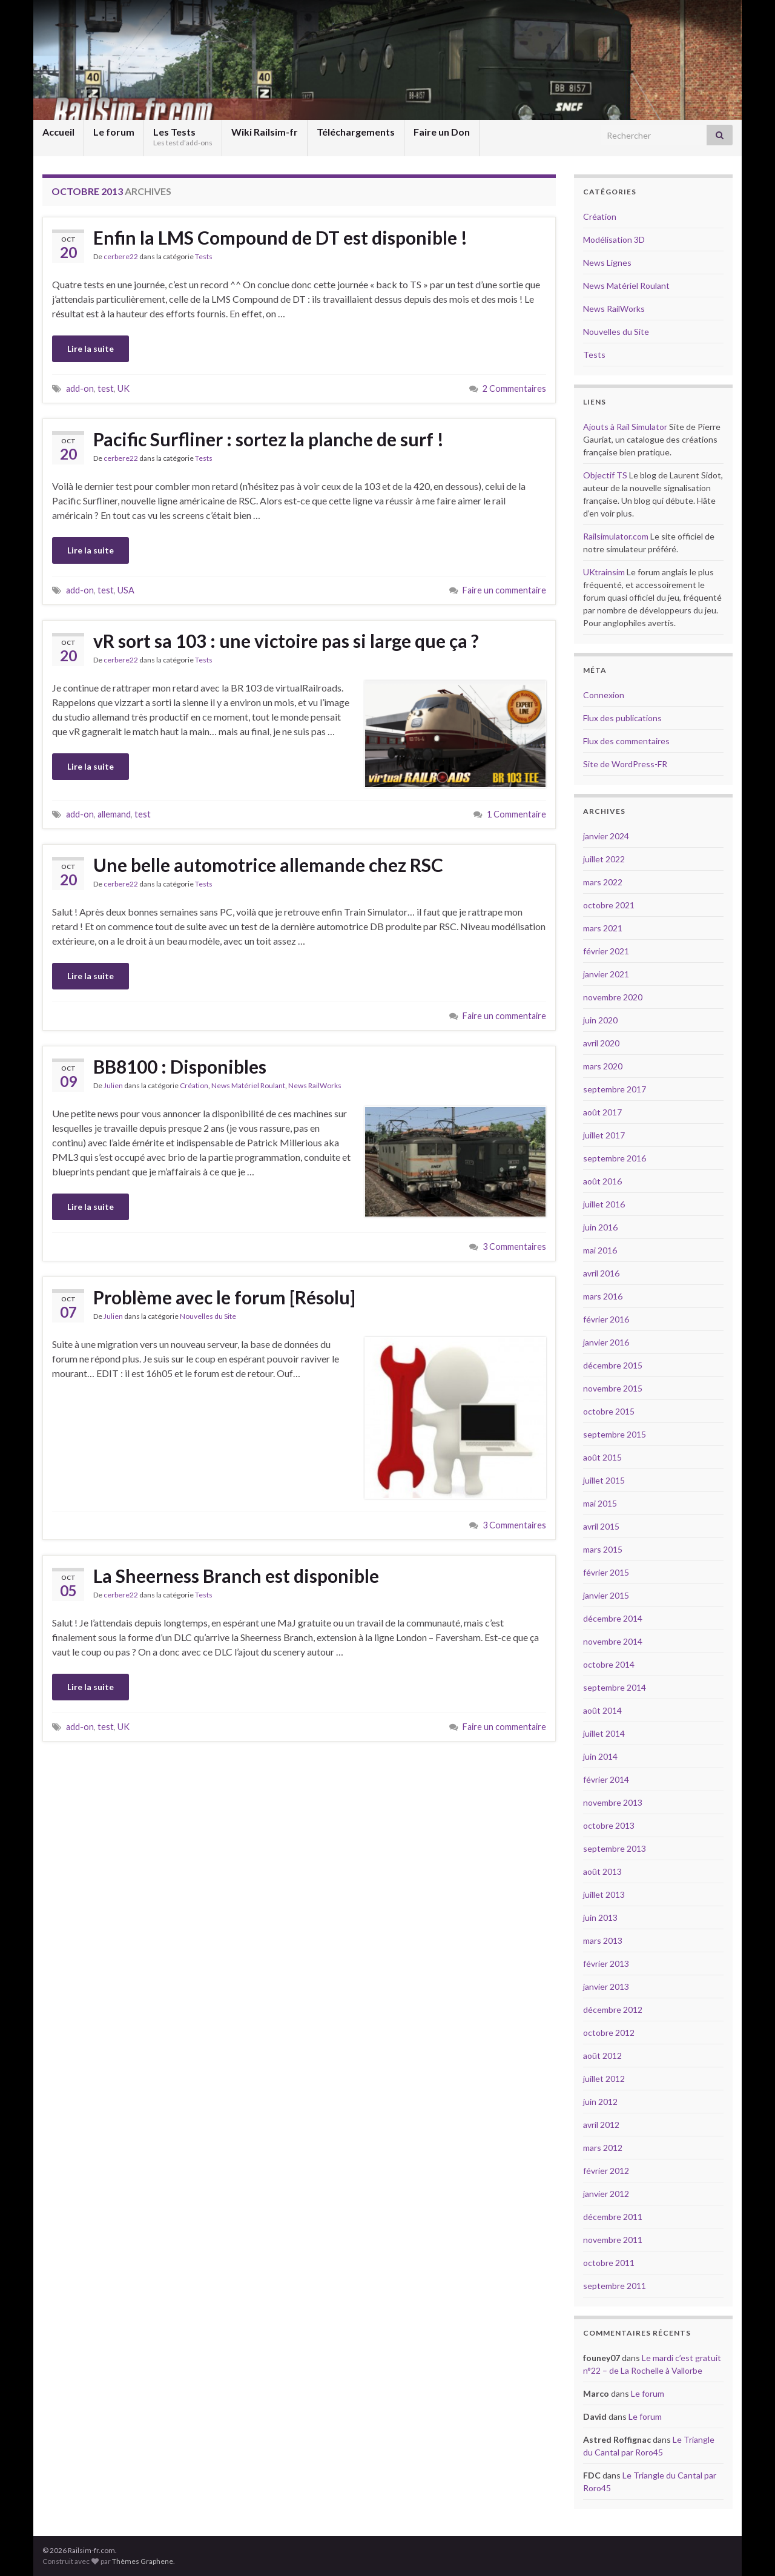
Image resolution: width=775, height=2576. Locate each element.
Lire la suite (90, 348)
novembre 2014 (612, 1641)
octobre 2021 (609, 905)
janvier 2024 (606, 836)
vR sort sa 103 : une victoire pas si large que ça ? (286, 641)
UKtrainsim (604, 572)
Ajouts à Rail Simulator (625, 426)
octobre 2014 (609, 1664)
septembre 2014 (614, 1687)
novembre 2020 (612, 997)
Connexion (603, 695)
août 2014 (602, 1710)
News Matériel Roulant (248, 1085)
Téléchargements (356, 131)
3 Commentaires (514, 1246)
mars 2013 (602, 1940)
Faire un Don (442, 131)
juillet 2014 (604, 1733)
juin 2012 (600, 2101)
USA (125, 590)
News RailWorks (314, 1085)
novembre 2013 (612, 1802)
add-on (80, 388)
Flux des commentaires (626, 741)
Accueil (58, 131)
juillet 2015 (604, 1480)
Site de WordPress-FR (625, 764)
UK (123, 388)
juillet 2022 (604, 859)
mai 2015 (600, 1503)
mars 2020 (602, 1066)
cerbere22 (121, 256)
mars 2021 (602, 928)
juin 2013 (600, 1917)
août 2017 (602, 1112)
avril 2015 (601, 1526)
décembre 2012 (612, 2009)
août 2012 (602, 2055)
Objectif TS (605, 475)
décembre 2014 (612, 1618)
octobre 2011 (609, 2262)
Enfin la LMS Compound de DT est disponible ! (280, 237)
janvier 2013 (606, 1986)
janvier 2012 (606, 2193)
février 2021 (606, 951)
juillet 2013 (604, 1894)
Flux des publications (622, 718)
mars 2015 (602, 1549)
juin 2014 (600, 1756)
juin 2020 (600, 1020)
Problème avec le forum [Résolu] (224, 1297)
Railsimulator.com (615, 536)
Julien (113, 1085)
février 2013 (606, 1963)
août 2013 (602, 1871)
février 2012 (606, 2170)
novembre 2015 (612, 1388)
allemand (114, 814)
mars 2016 (602, 1296)
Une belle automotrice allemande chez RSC (268, 865)
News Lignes (607, 262)
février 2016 (606, 1319)
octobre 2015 (609, 1411)
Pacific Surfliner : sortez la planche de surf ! (268, 439)
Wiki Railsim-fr (264, 131)
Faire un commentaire (504, 590)
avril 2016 (601, 1273)
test (105, 388)
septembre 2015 (614, 1434)
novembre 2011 (612, 2239)
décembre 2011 (612, 2216)
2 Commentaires (514, 388)
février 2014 (606, 1779)
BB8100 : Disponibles (179, 1066)
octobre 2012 (609, 2032)
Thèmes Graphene (142, 2561)
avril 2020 (601, 1043)
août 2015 (602, 1457)
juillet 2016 (604, 1204)
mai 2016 (600, 1250)
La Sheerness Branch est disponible (236, 1576)
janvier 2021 (606, 974)
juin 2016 (600, 1227)
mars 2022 (602, 882)
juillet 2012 (604, 2078)
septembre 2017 (614, 1089)
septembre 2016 (614, 1158)
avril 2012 (601, 2124)
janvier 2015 (606, 1595)
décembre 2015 (612, 1365)
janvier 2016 (606, 1342)
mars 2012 (602, 2147)
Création (194, 1085)
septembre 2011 (614, 2285)
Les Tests (183, 136)
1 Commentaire (516, 814)
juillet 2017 (604, 1135)
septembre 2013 (614, 1848)
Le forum (113, 131)
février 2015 (606, 1572)
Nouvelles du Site (208, 1316)
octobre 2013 (609, 1825)
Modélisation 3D (614, 239)
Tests (204, 256)
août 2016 (602, 1181)
